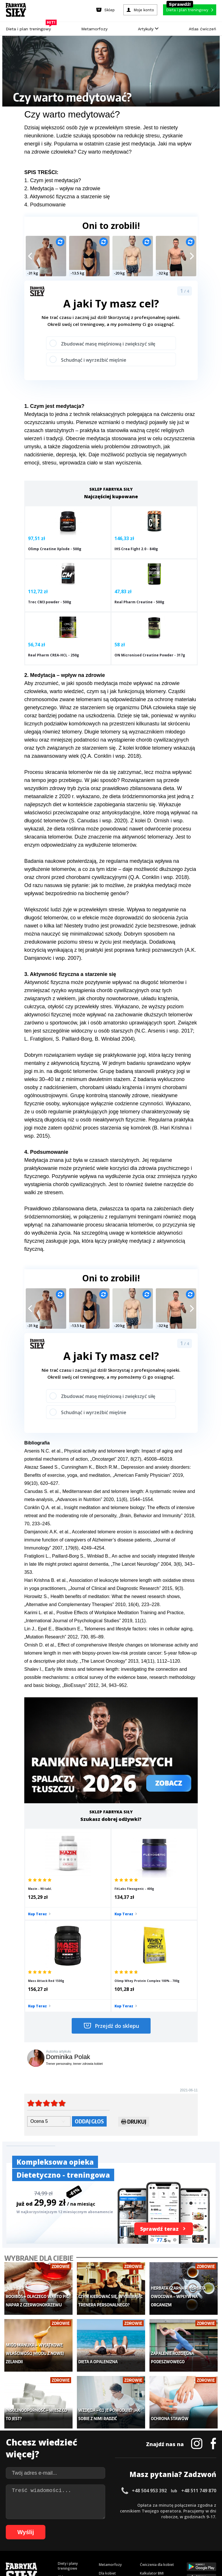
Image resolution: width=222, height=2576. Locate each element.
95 (138, 2533)
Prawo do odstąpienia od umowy (84, 2555)
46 (62, 2525)
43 (44, 2525)
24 (144, 2516)
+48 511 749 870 (198, 2348)
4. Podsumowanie (45, 205)
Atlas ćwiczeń (202, 29)
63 (160, 2525)
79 (46, 2533)
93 (127, 2533)
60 (142, 2525)
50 (85, 2525)
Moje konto (108, 2439)
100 (168, 2533)
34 (201, 2516)
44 (50, 2525)
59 (137, 2525)
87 (92, 2533)
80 (52, 2533)
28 (167, 2516)
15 (92, 2516)
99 (162, 2533)
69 (195, 2525)
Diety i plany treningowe (68, 2423)
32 (190, 2516)
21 (126, 2516)
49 (79, 2525)
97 (150, 2533)
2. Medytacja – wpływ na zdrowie (62, 188)
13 (80, 2516)
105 (209, 2533)
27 (161, 2516)
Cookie (129, 2500)
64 (166, 2525)
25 (149, 2516)
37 (10, 2525)
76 (29, 2533)
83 (69, 2533)
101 (176, 2533)
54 (108, 2525)
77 (34, 2533)
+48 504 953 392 (149, 2348)
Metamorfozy (94, 29)
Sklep (62, 2434)
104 (201, 2533)
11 (68, 2516)
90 (110, 2533)
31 (184, 2516)
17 (103, 2516)
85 (81, 2533)
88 (98, 2533)
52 (96, 2525)
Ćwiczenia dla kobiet (157, 2422)
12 (74, 2516)
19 (115, 2516)
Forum (145, 2474)
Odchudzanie (110, 2448)
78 (40, 2533)
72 (212, 2525)
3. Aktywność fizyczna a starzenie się (67, 196)
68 (189, 2525)
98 (156, 2533)
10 (63, 2516)
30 (178, 2516)
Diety (62, 2452)
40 (27, 2525)
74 (17, 2533)
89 (104, 2533)
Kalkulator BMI (152, 2430)
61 (148, 2525)
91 (115, 2533)
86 (86, 2533)
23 (138, 2516)
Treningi (65, 2443)
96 (144, 2533)
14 (86, 2516)
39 (21, 2525)
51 (90, 2525)
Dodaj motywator (154, 2448)
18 (109, 2516)
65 (171, 2525)
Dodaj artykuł (52, 2500)
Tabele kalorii (151, 2456)
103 (193, 2533)
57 (125, 2525)
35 (207, 2516)
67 (183, 2525)
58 (131, 2525)
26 (155, 2516)
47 (67, 2525)
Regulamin (83, 2500)
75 (23, 2533)
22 (132, 2516)
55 (114, 2525)
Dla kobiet (107, 2430)
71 (206, 2525)
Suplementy (67, 2460)
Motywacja (149, 2439)
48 (73, 2525)
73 (11, 2533)
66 (177, 2525)
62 (154, 2525)
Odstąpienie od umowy (148, 2555)
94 (133, 2533)
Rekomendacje (152, 2465)
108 (119, 2542)
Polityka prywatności (162, 2500)
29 (173, 2516)
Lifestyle (106, 2465)
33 (196, 2516)
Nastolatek (108, 2456)
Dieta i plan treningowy (30, 27)
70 (200, 2525)
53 (102, 2525)
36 (213, 2516)
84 (75, 2533)
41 (33, 2525)
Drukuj (133, 1997)
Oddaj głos (89, 1996)
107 (111, 2542)
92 (121, 2533)
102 (185, 2533)
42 (38, 2525)
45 (56, 2525)
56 (119, 2525)
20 (121, 2516)
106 (102, 2542)
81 (58, 2533)
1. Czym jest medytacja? (52, 180)
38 (15, 2525)
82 (63, 2533)
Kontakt (107, 2500)
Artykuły (148, 29)
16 (97, 2516)
